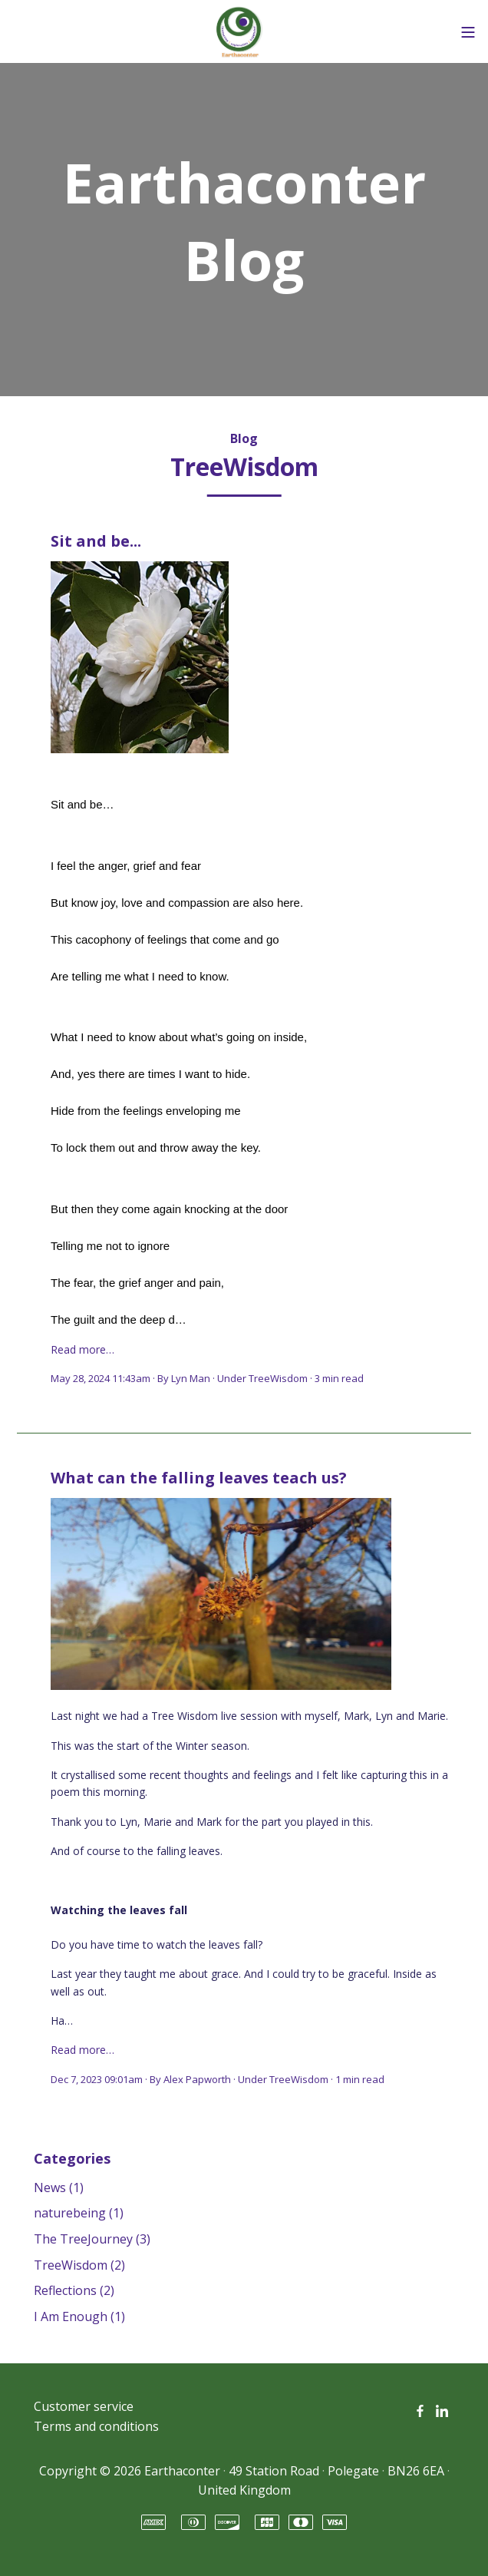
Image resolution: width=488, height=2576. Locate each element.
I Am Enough (79, 2316)
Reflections (74, 2290)
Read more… (82, 1349)
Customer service (84, 2406)
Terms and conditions (96, 2426)
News (59, 2187)
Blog (244, 438)
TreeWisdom (278, 1378)
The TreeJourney (92, 2238)
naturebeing (79, 2212)
